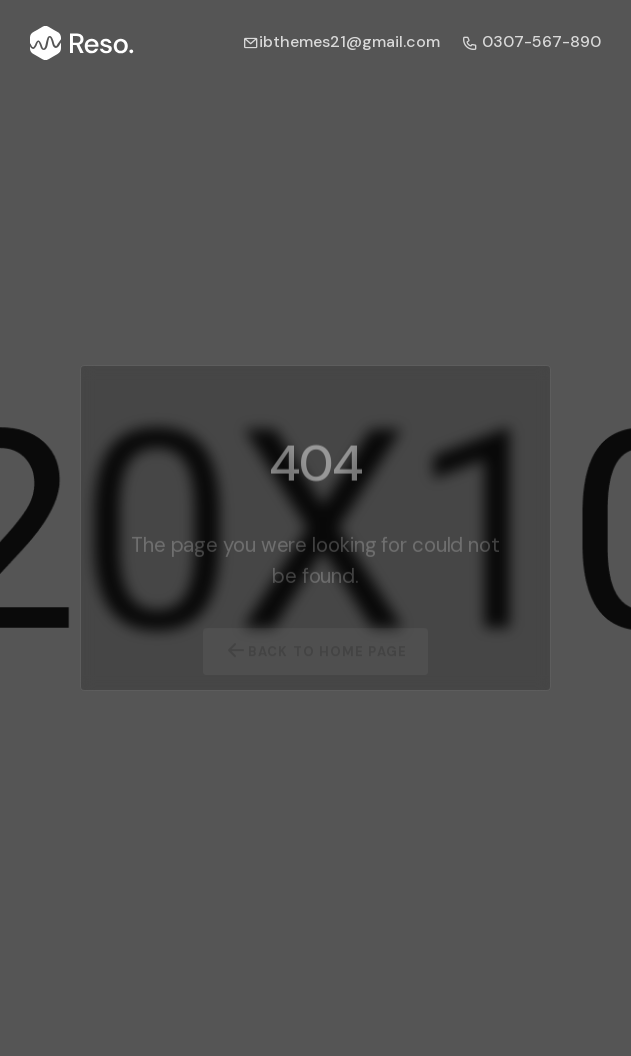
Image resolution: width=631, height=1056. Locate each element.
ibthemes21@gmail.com (341, 41)
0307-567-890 (531, 41)
